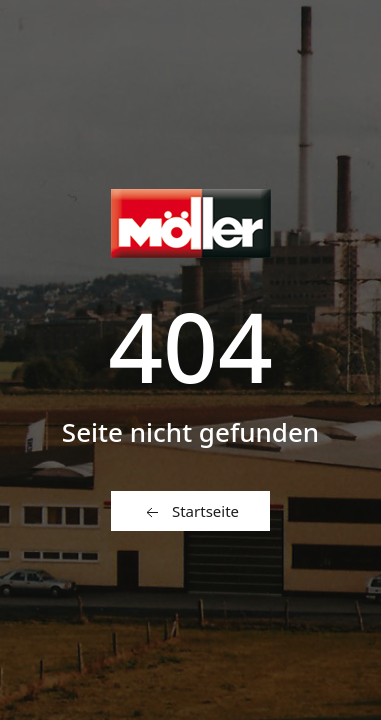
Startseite (190, 512)
